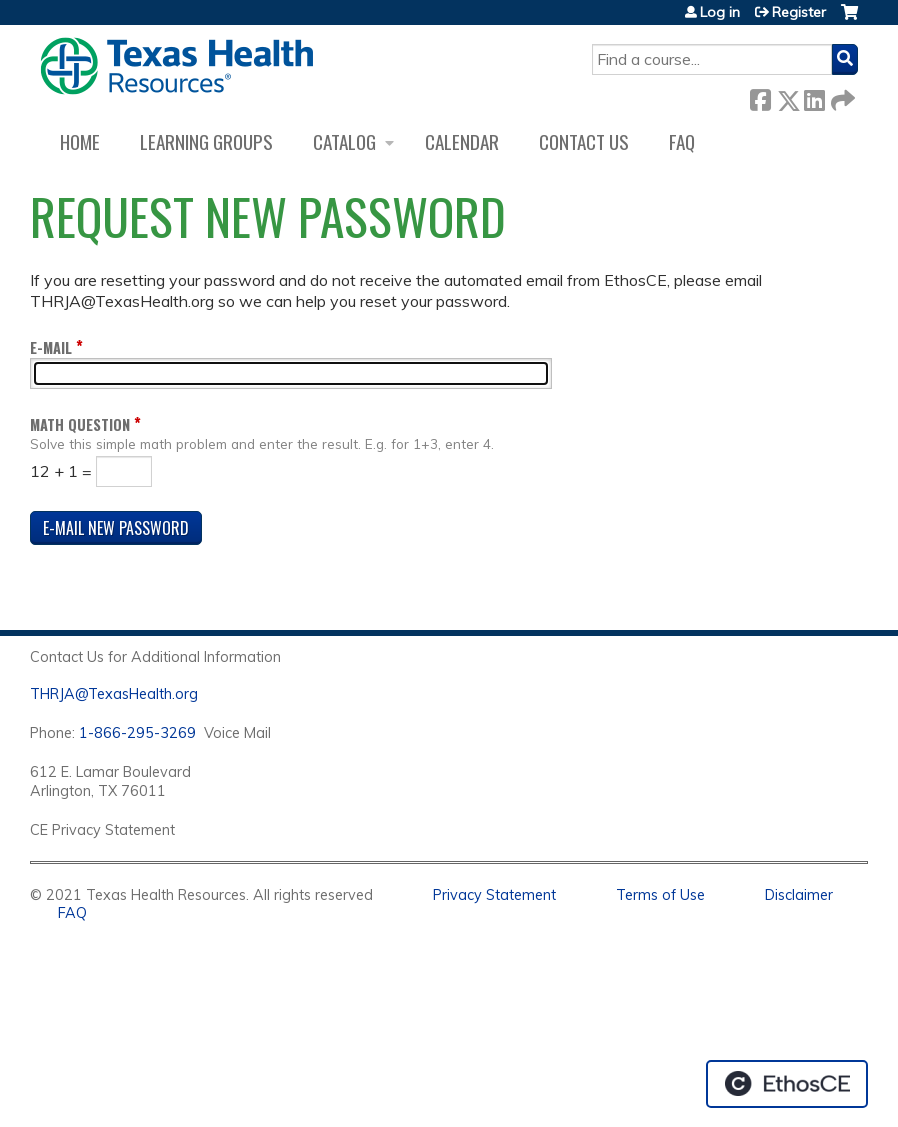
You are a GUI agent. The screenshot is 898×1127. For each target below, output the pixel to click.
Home (80, 141)
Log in (720, 12)
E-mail (51, 347)
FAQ (682, 141)
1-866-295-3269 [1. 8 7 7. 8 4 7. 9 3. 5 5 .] (137, 733)
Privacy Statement (494, 895)
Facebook (760, 96)
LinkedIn (814, 96)
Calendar (462, 141)
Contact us (584, 141)
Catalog (344, 141)
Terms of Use (660, 895)
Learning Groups (206, 141)
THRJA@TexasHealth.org (114, 694)
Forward (841, 96)
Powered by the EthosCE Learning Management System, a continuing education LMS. (787, 1084)
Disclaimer (799, 895)
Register (799, 12)
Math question (80, 424)
